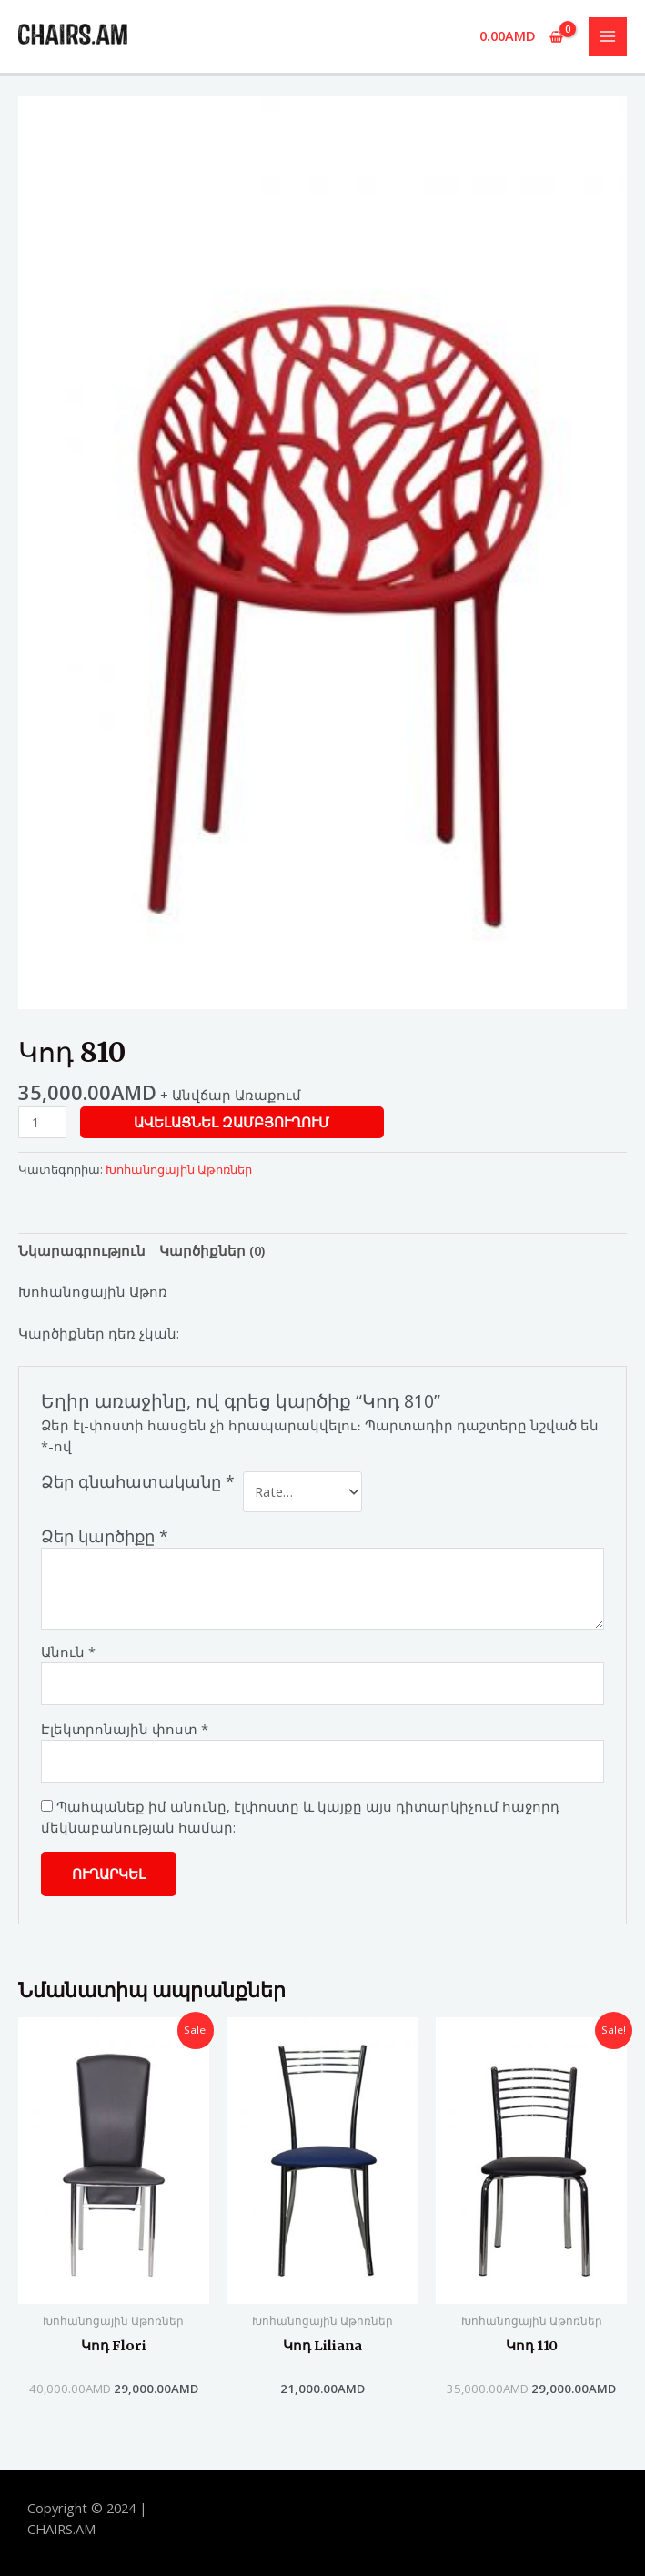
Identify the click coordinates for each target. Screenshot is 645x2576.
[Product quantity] (42, 1122)
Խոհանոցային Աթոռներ (179, 1169)
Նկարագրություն (82, 1250)
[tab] (82, 1250)
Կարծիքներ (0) (212, 1250)
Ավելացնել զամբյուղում (231, 1122)
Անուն (68, 1651)
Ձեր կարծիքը (104, 1536)
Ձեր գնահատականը (138, 1481)
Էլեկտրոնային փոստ (124, 1729)
